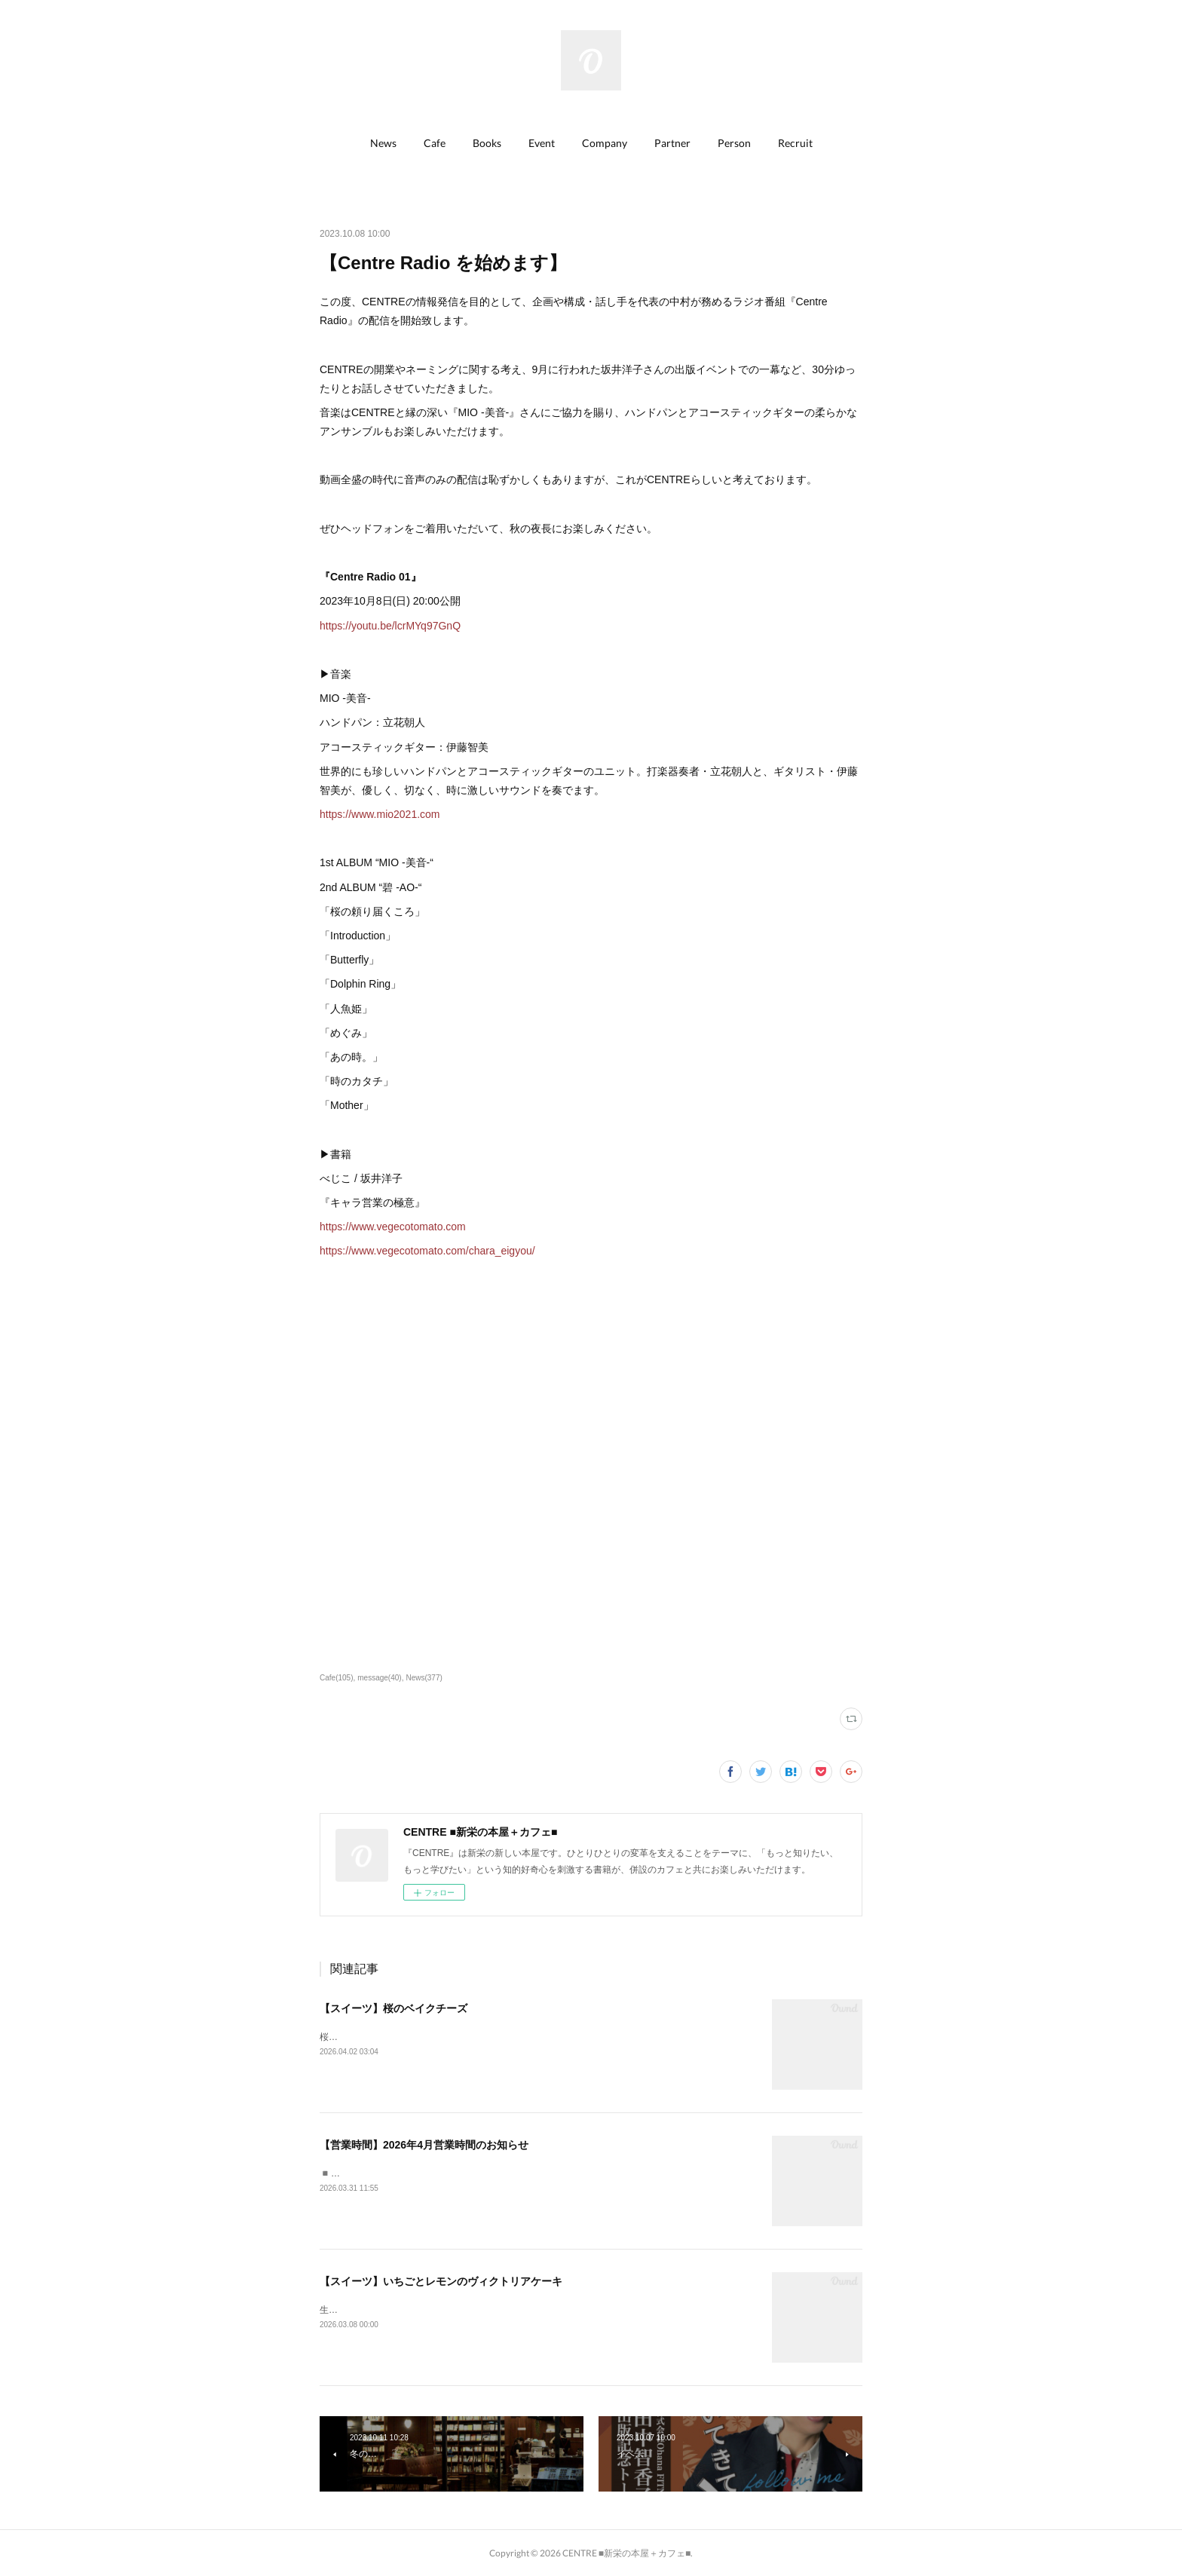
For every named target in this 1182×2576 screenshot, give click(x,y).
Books (487, 142)
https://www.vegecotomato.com (393, 1227)
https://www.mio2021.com (380, 814)
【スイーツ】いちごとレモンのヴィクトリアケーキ (441, 2281)
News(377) (424, 1678)
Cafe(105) (337, 1678)
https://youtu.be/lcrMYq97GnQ (390, 626)
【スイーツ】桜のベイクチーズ (393, 2008)
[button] (383, 143)
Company (604, 142)
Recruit (795, 142)
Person (734, 142)
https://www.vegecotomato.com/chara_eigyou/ (427, 1251)
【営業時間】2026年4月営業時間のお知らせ (424, 2145)
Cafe (435, 142)
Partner (672, 142)
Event (541, 142)
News (383, 142)
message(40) (379, 1678)
